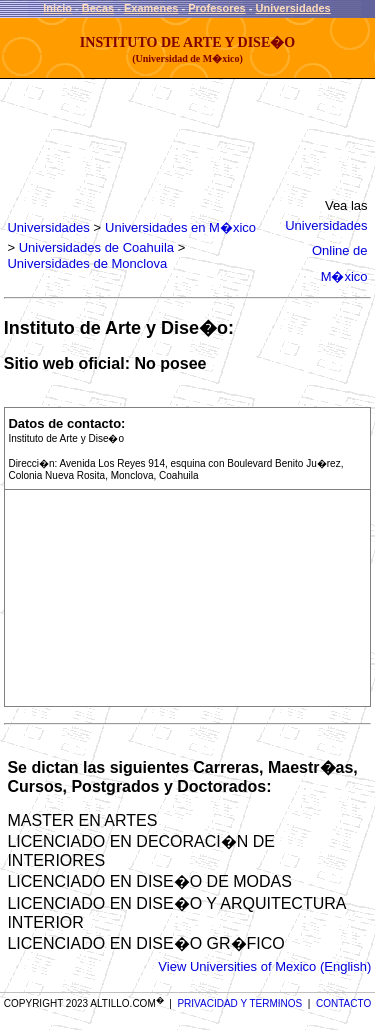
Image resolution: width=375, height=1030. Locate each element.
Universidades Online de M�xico (326, 251)
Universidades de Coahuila (96, 247)
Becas (98, 8)
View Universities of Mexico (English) (264, 966)
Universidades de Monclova (87, 263)
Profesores (216, 8)
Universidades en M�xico (180, 227)
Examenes (151, 8)
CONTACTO (343, 1003)
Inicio (57, 8)
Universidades (293, 8)
